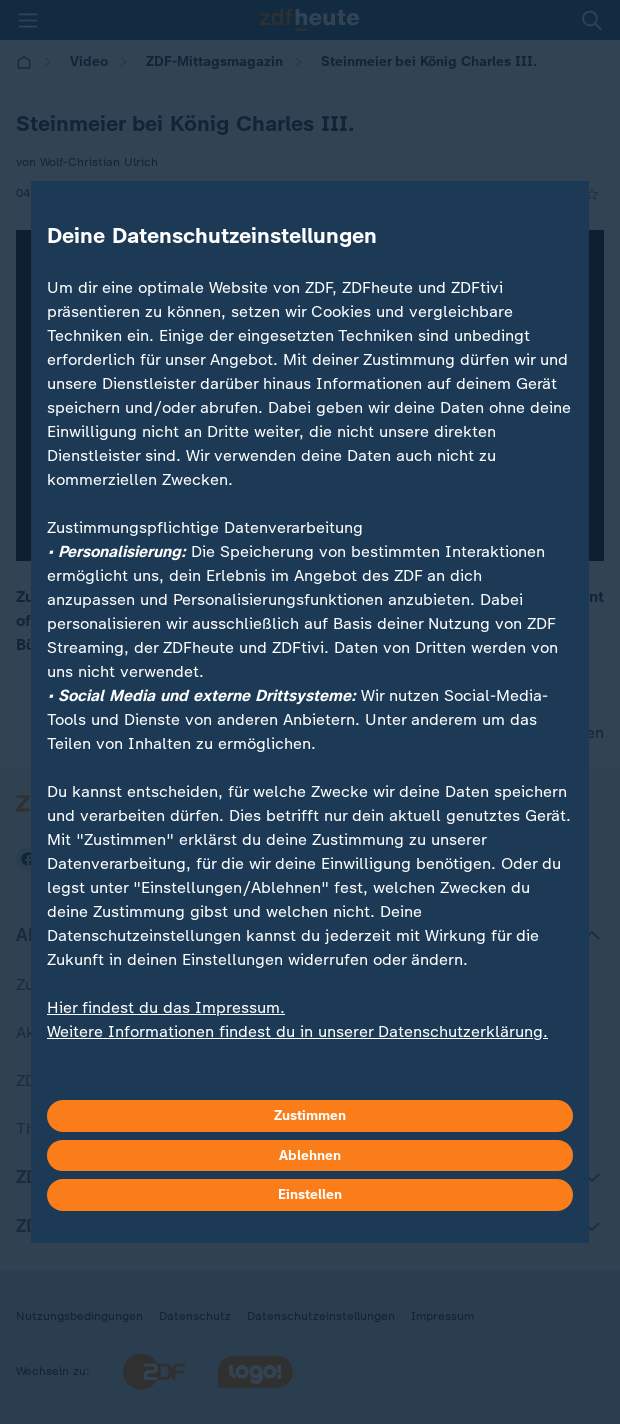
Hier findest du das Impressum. (166, 1007)
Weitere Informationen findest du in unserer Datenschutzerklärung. (297, 1031)
